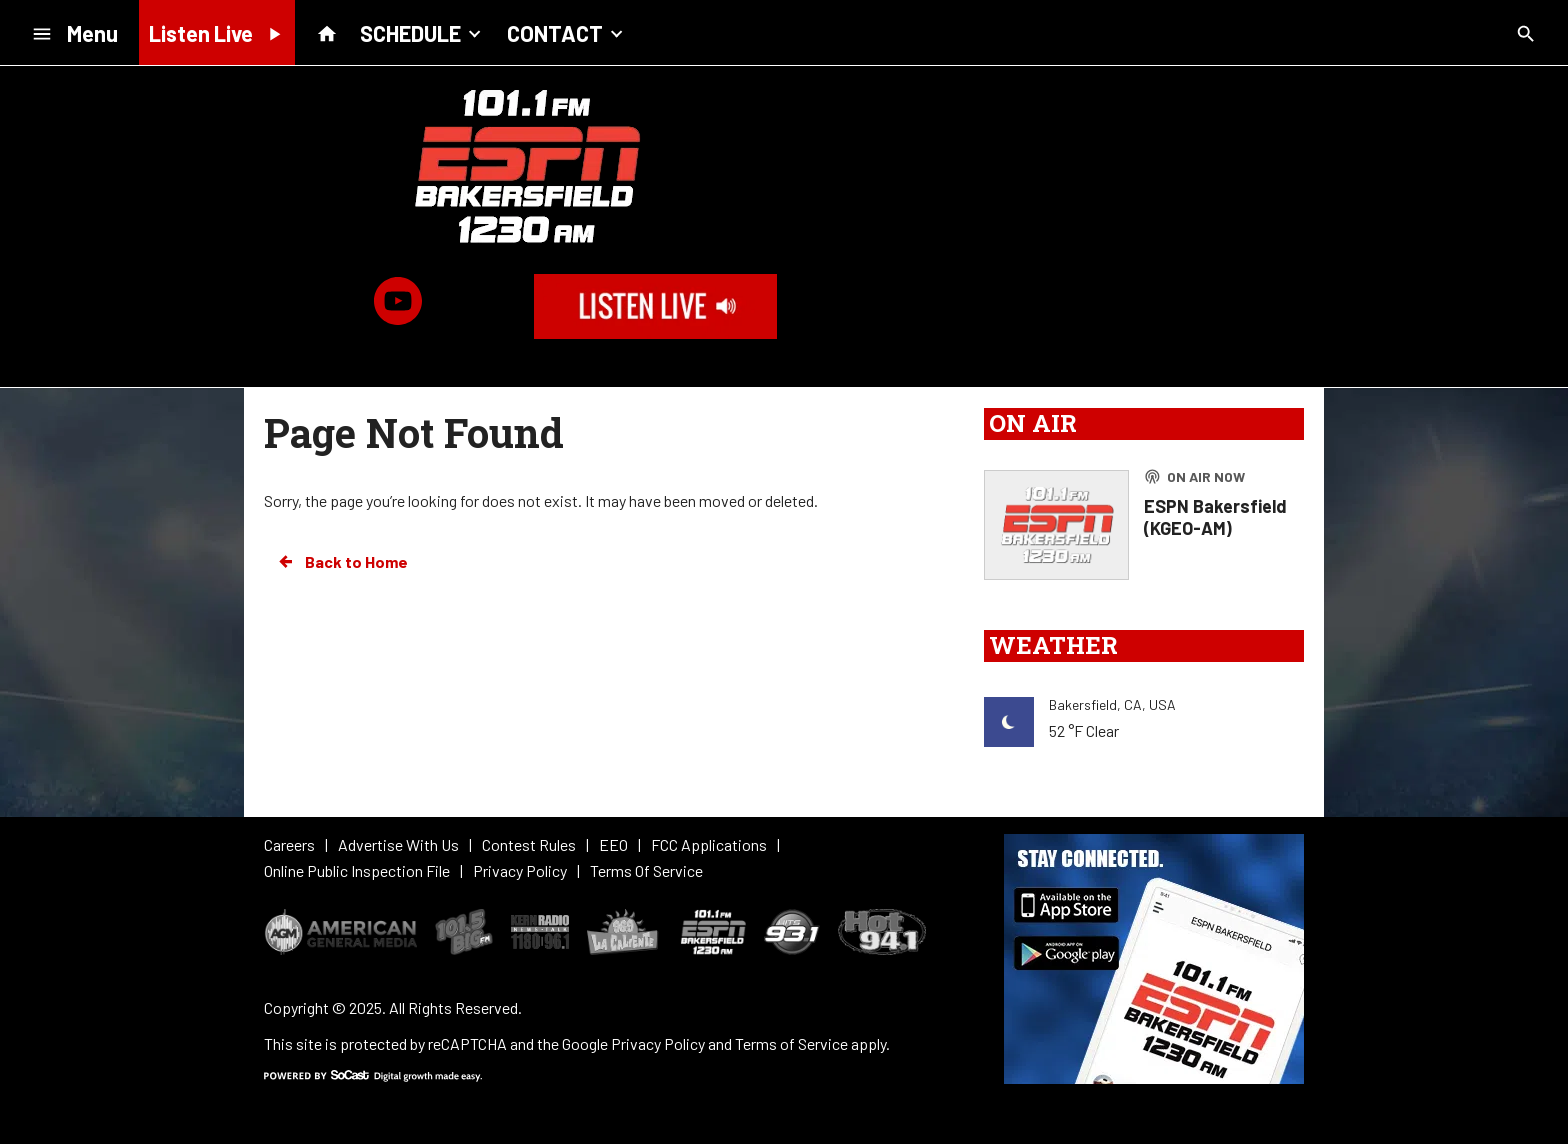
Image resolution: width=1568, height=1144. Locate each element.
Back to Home (342, 562)
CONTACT (567, 32)
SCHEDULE (422, 32)
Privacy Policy (658, 1043)
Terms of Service (791, 1043)
